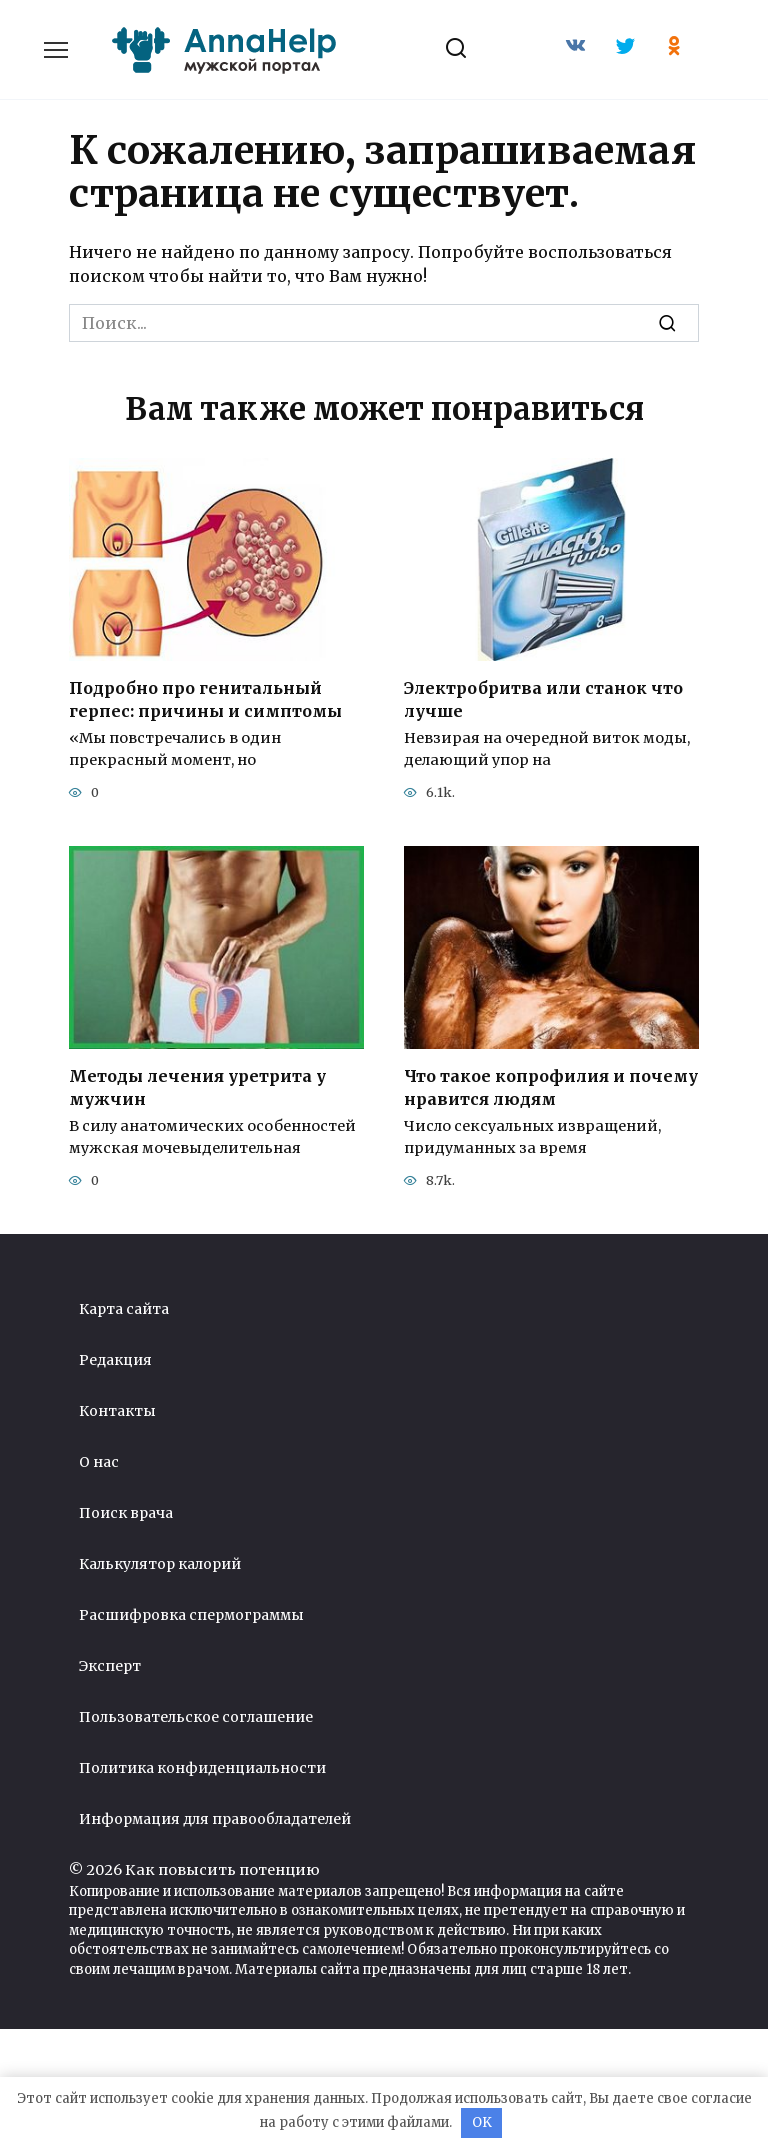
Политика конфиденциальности (202, 1767)
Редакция (115, 1359)
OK (482, 2122)
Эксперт (110, 1665)
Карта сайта (124, 1308)
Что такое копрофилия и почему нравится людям (551, 1087)
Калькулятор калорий (160, 1563)
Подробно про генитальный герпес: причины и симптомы (205, 699)
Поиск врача (126, 1512)
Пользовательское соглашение (196, 1716)
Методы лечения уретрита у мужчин (197, 1087)
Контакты (117, 1410)
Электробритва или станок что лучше (543, 699)
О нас (99, 1461)
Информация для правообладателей (215, 1818)
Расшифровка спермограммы (191, 1614)
